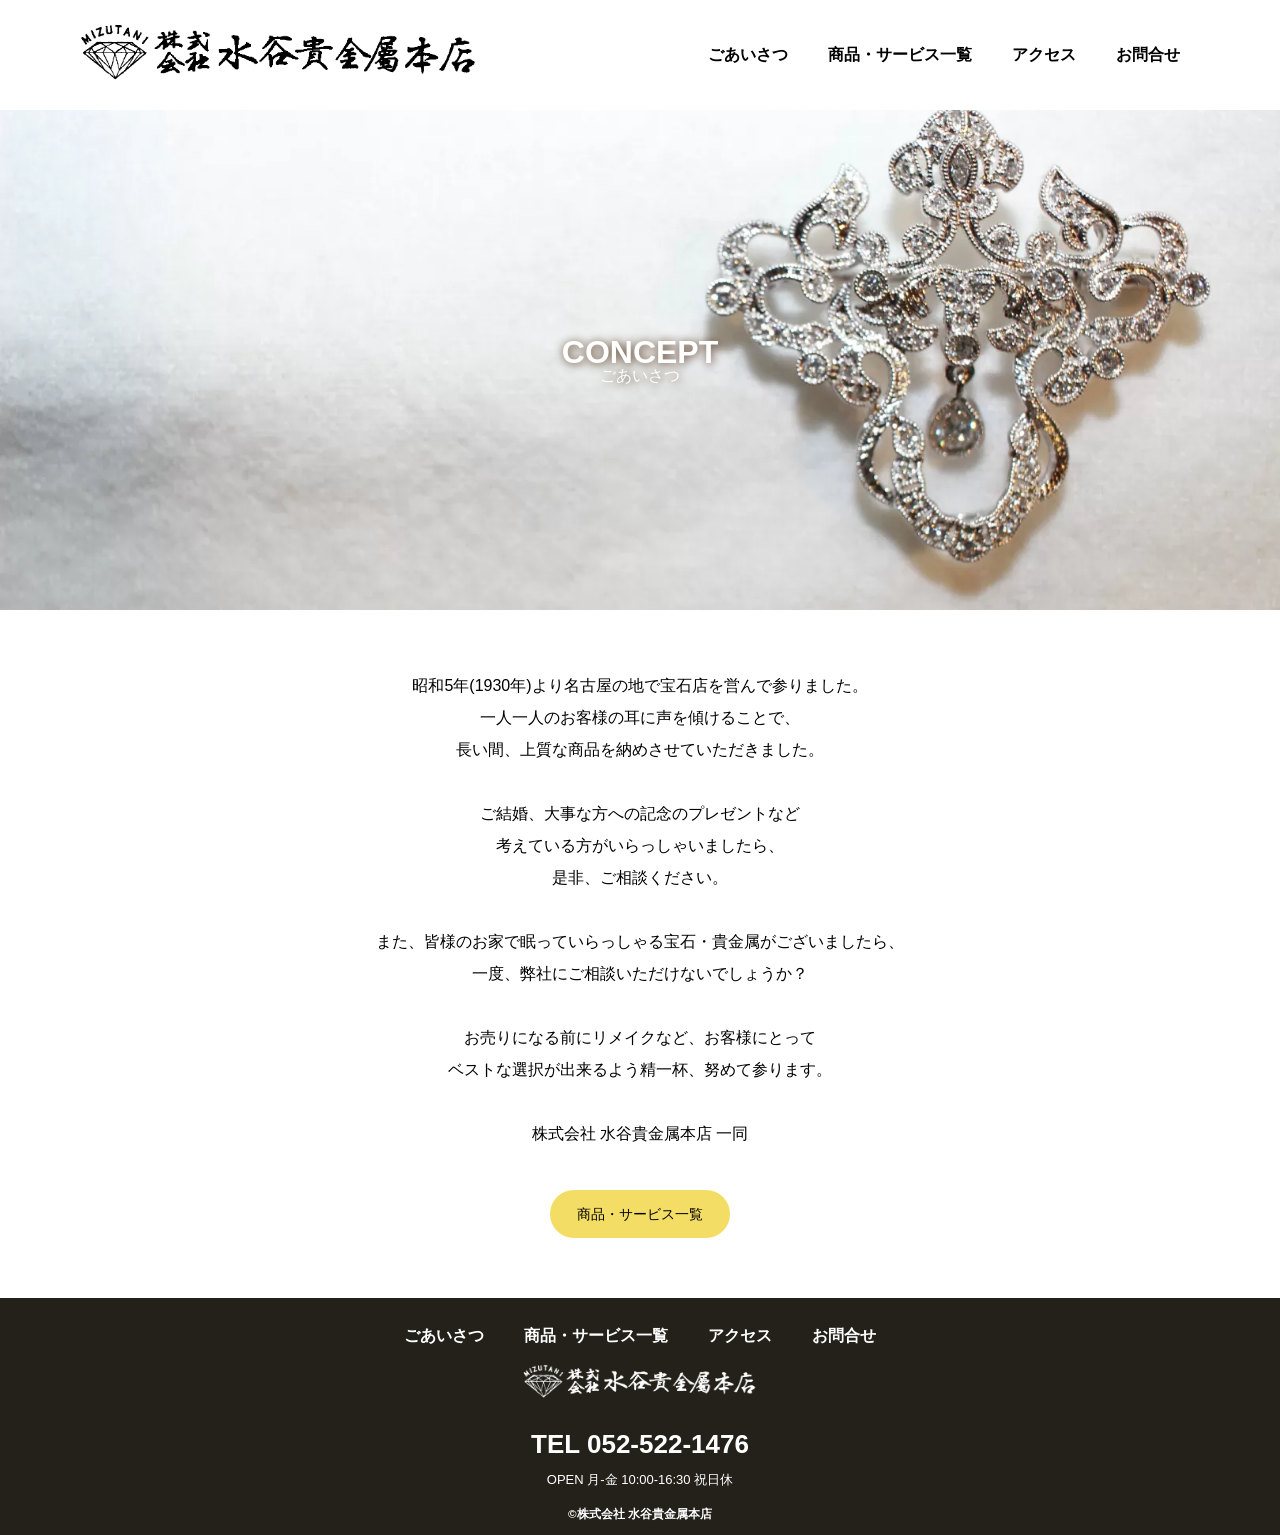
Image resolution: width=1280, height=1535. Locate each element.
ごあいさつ (748, 54)
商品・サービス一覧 (900, 54)
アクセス (1044, 54)
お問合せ (1148, 54)
